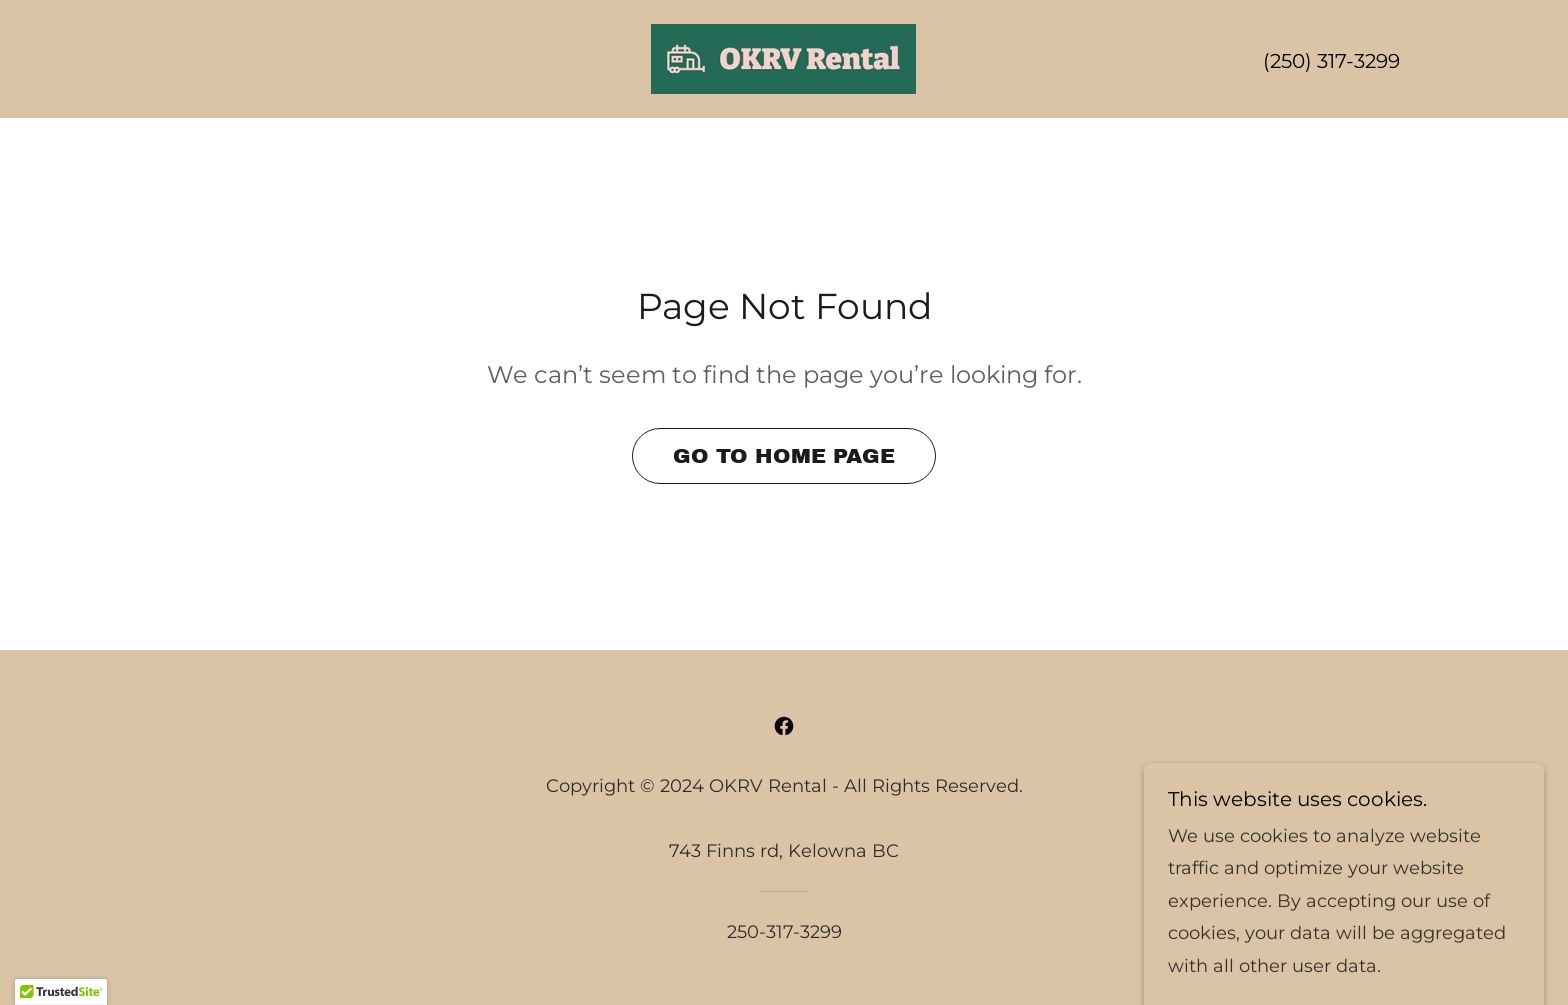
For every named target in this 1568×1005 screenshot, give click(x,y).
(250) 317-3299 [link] (1331, 61)
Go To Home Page (784, 456)
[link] (783, 58)
